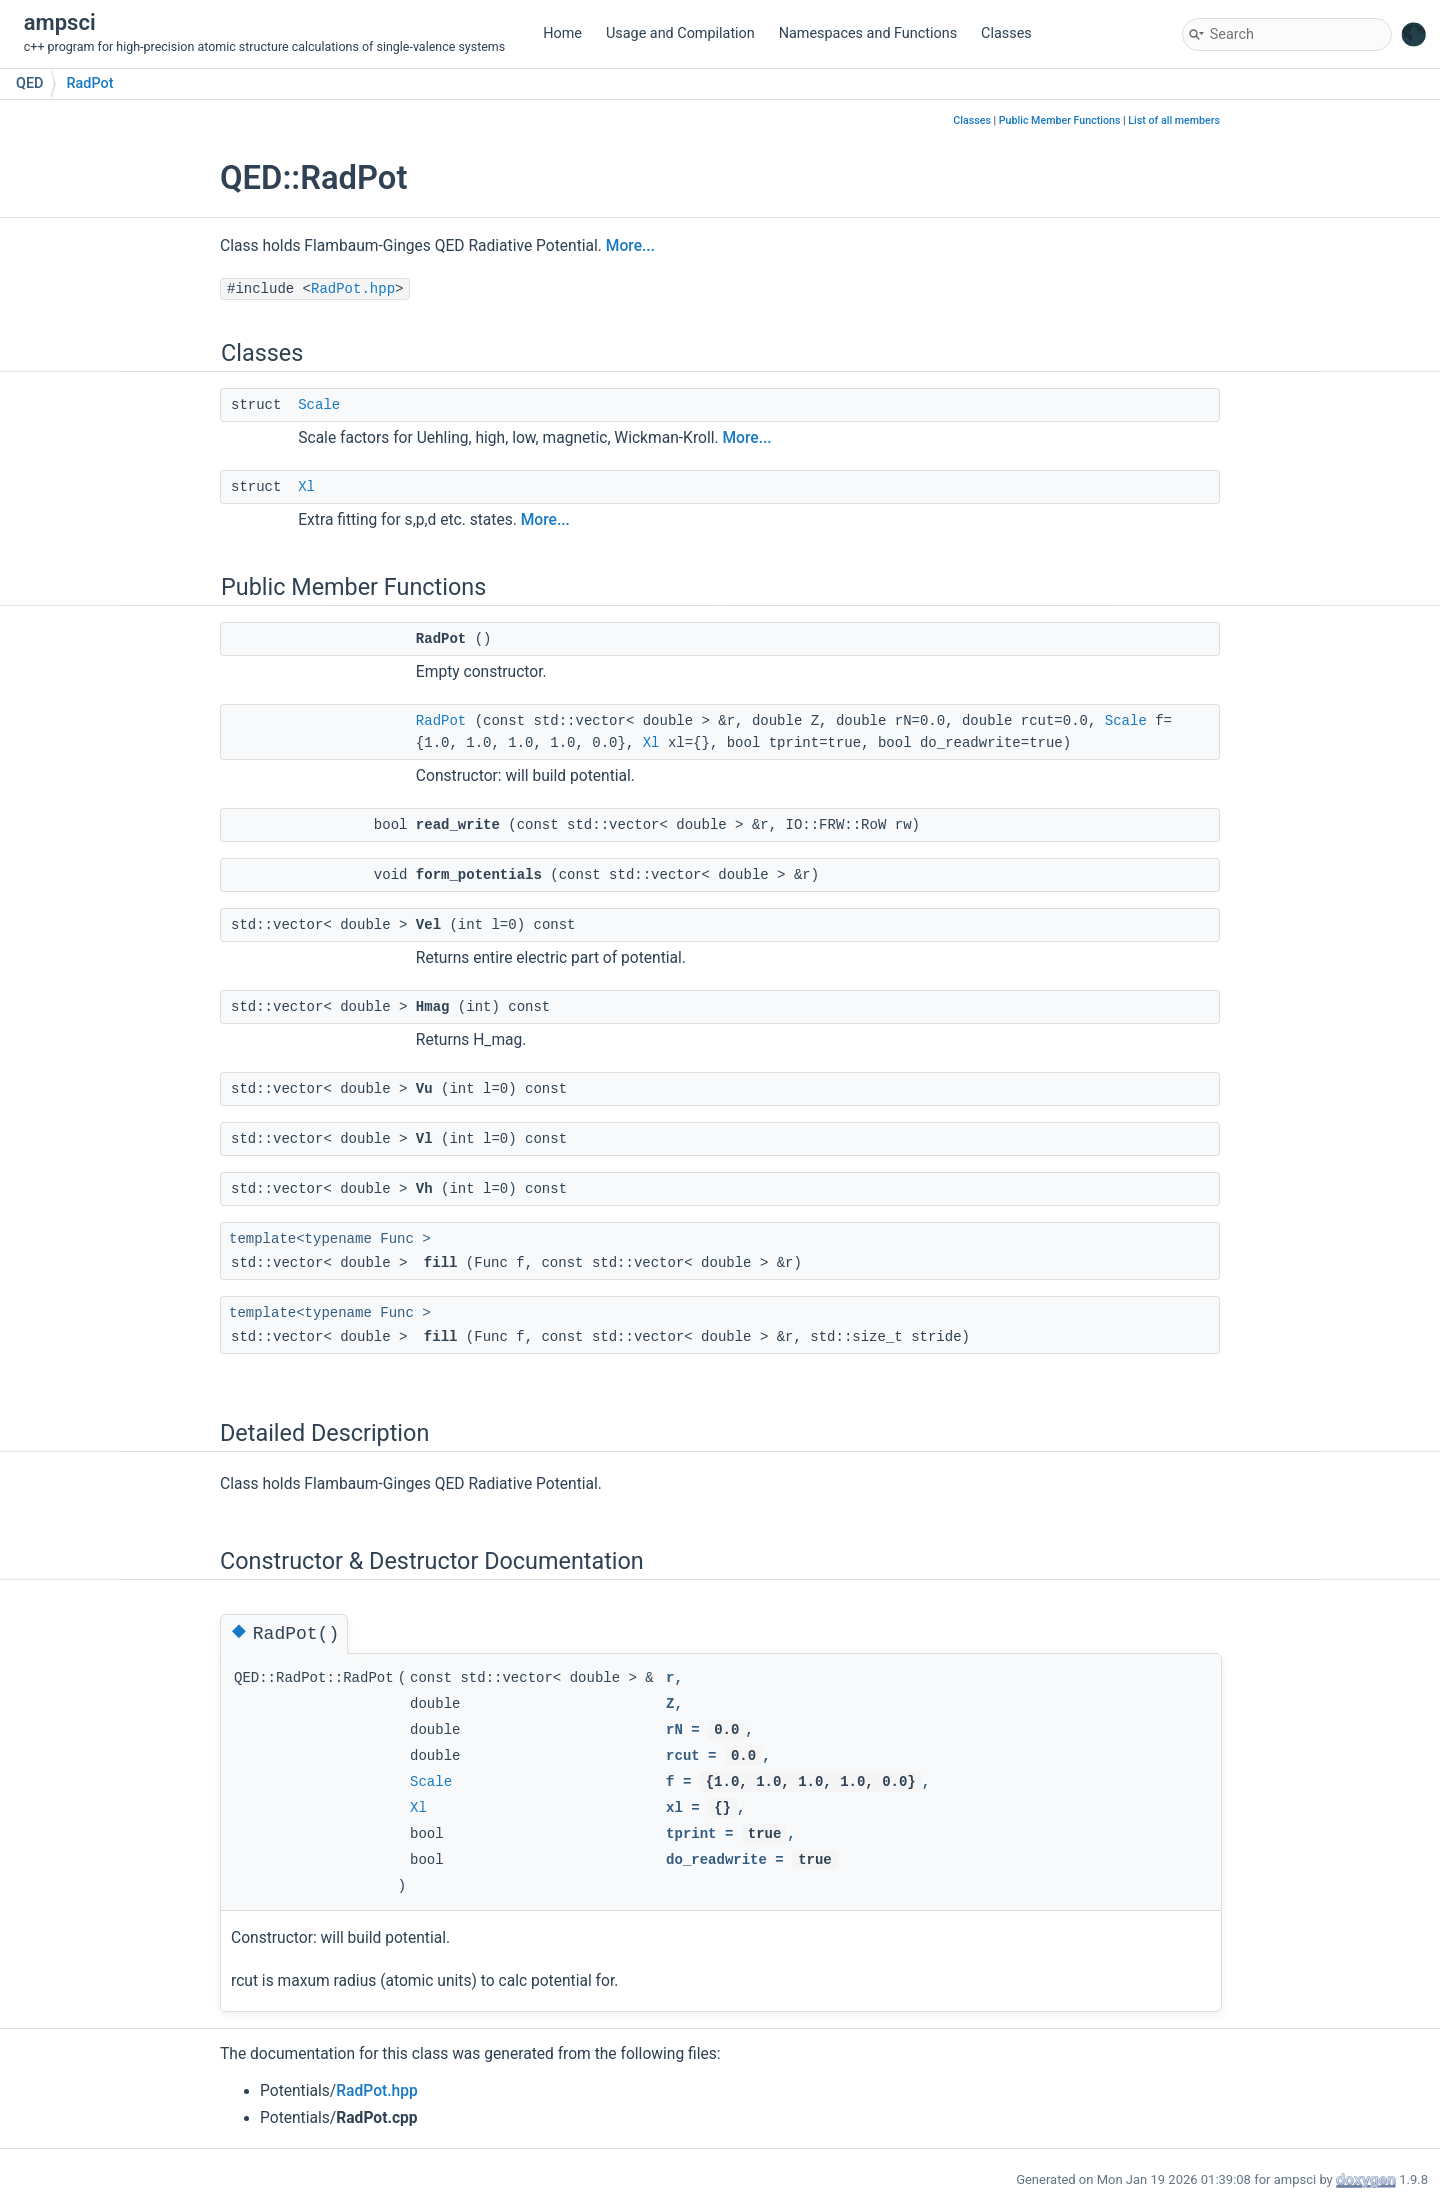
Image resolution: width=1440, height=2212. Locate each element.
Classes (1006, 33)
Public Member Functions (1060, 120)
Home (562, 33)
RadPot (89, 83)
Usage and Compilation (680, 33)
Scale (319, 405)
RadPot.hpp (353, 289)
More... (630, 246)
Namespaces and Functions (868, 33)
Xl (306, 487)
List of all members (1174, 120)
